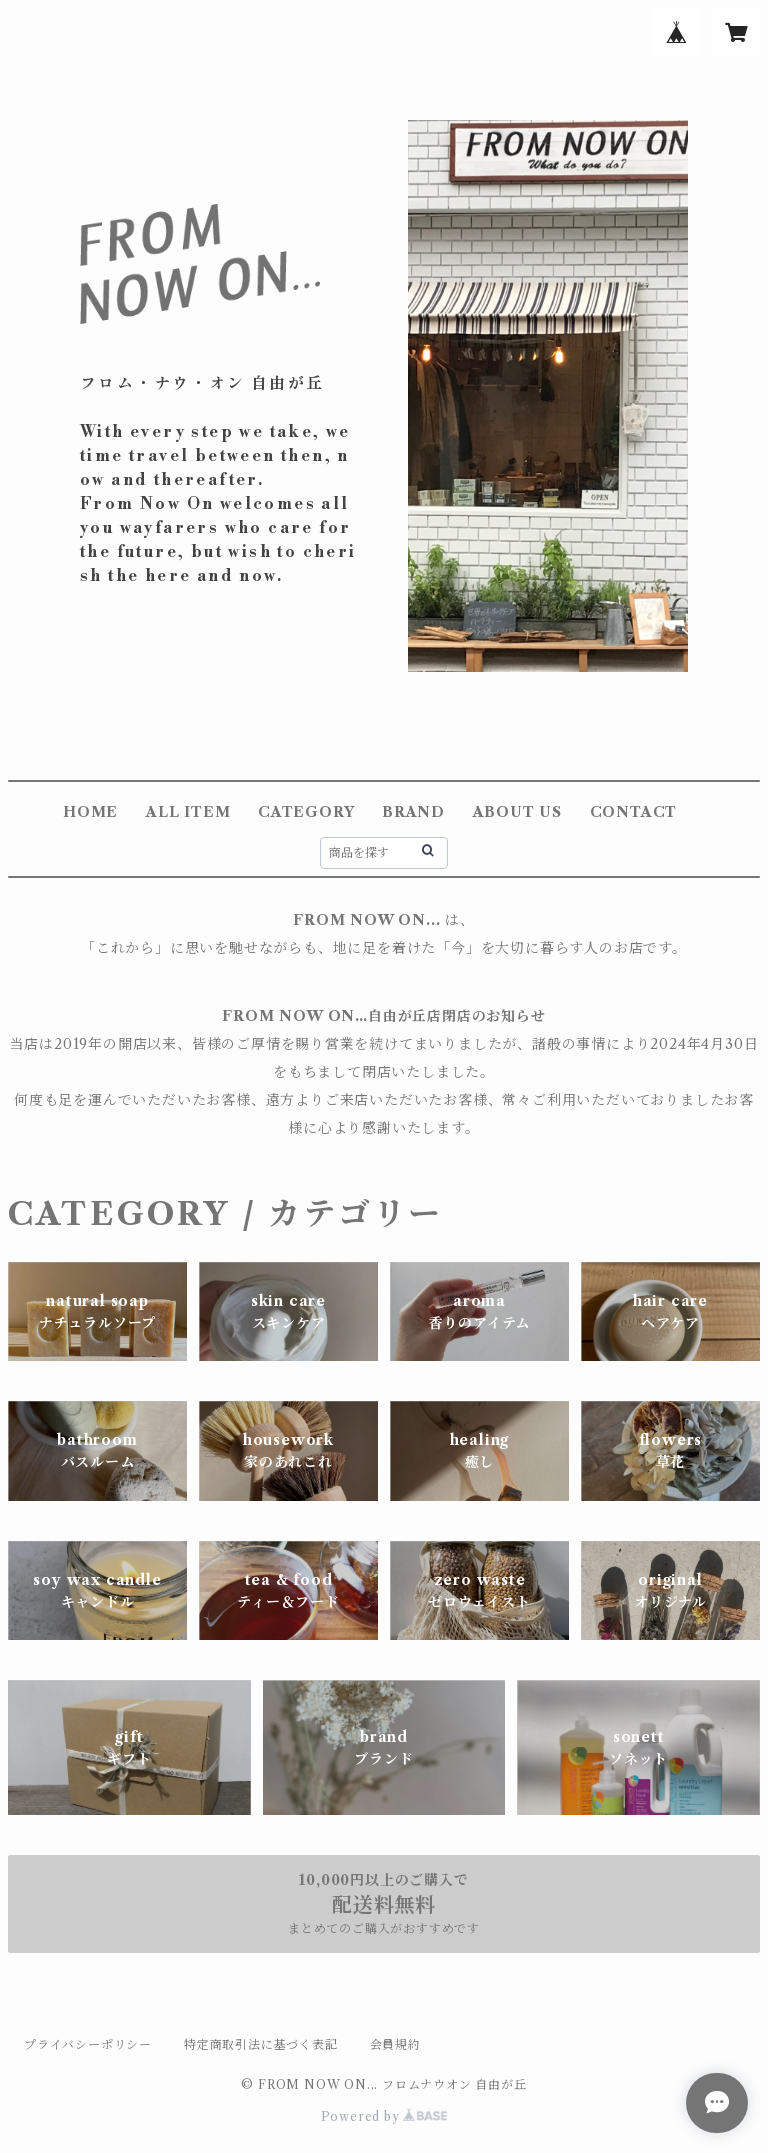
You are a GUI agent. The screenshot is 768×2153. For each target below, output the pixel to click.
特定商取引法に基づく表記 (261, 2044)
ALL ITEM (188, 812)
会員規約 (395, 2044)
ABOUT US (517, 812)
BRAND (413, 812)
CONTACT (634, 812)
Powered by (384, 2116)
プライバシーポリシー (88, 2044)
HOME (90, 812)
